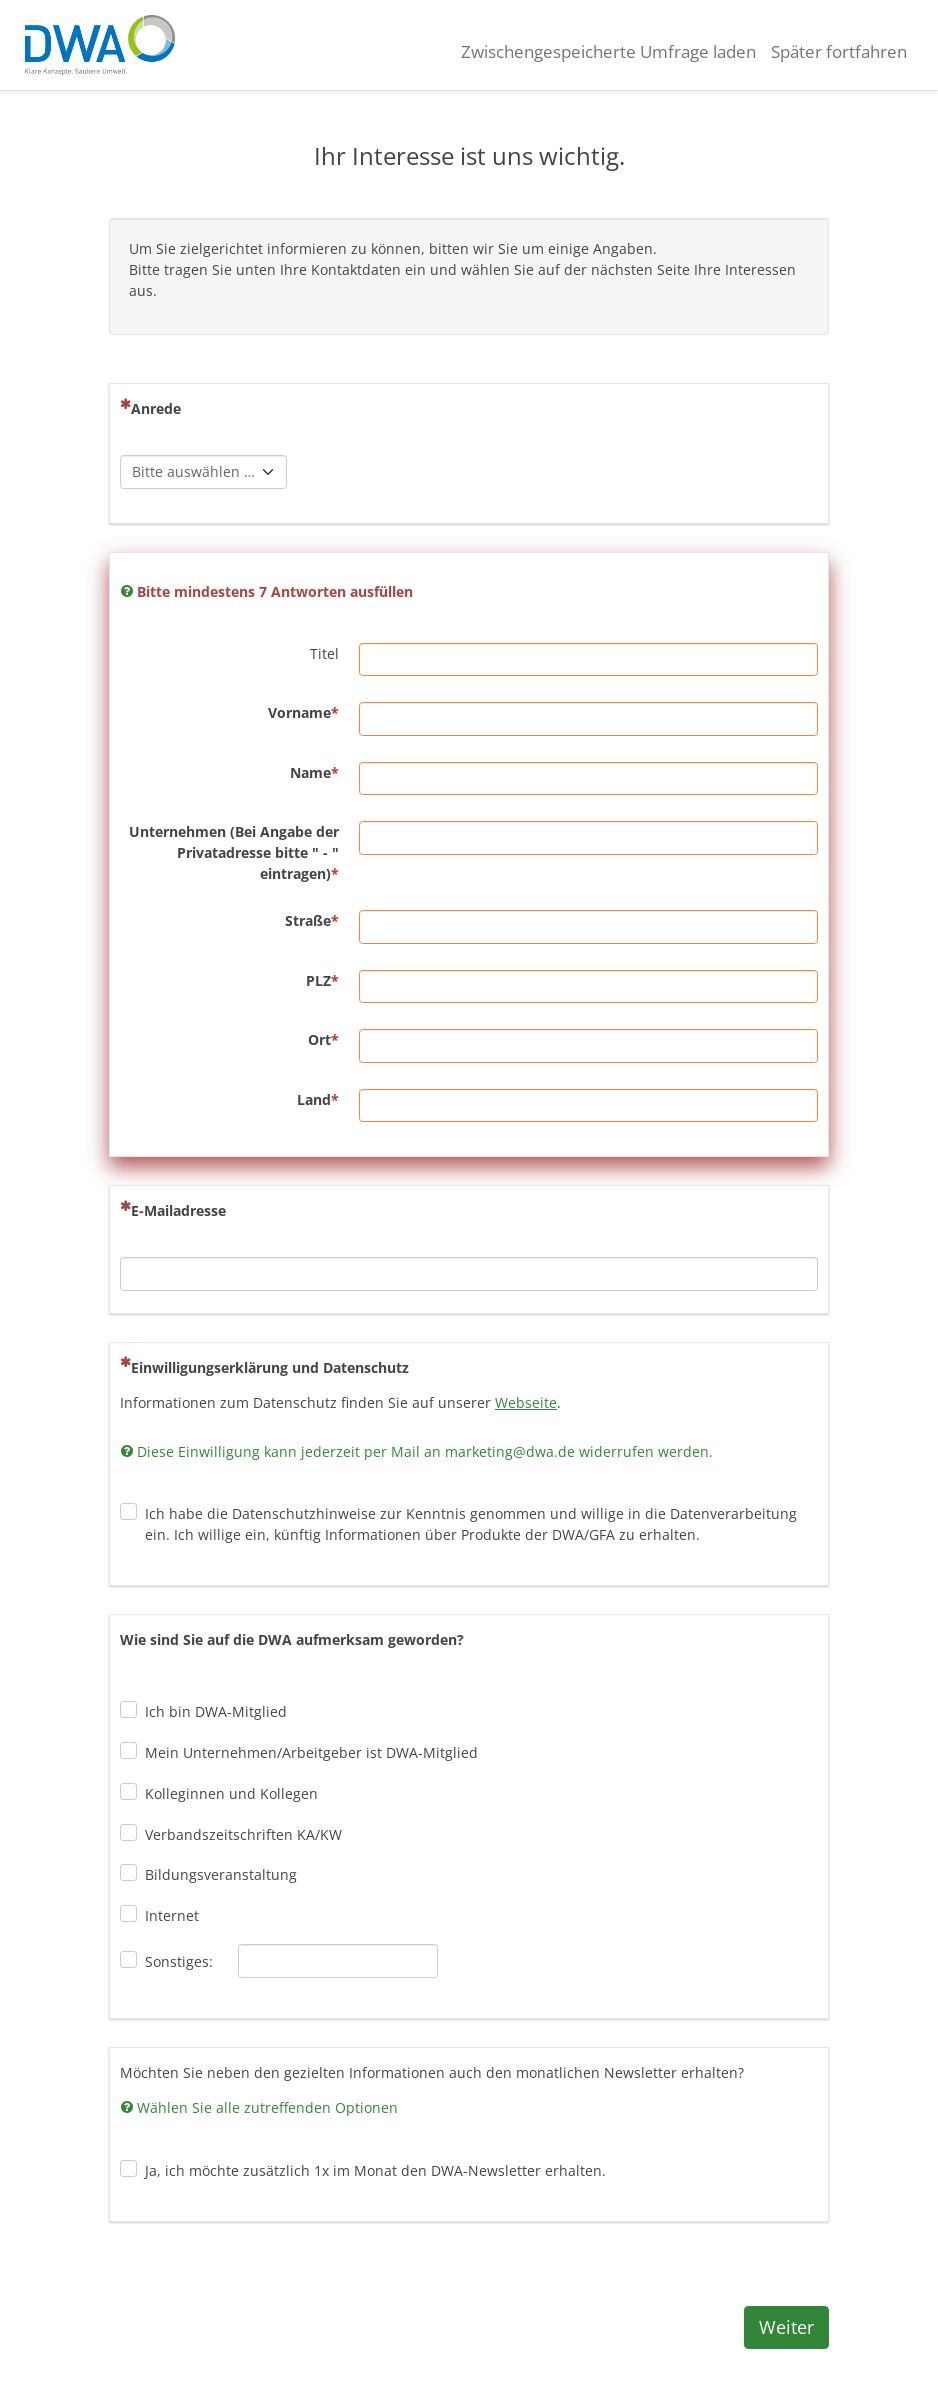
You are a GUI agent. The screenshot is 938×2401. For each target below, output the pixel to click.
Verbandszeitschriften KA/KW (243, 1834)
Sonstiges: (179, 1961)
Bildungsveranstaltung (221, 1874)
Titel (324, 653)
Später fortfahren (839, 51)
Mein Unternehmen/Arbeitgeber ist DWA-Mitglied (311, 1752)
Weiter (786, 2327)
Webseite (526, 1402)
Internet (172, 1915)
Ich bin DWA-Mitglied (216, 1711)
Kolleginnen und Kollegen (231, 1793)
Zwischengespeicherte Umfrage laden (608, 51)
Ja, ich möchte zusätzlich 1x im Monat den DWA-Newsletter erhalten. (375, 2170)
